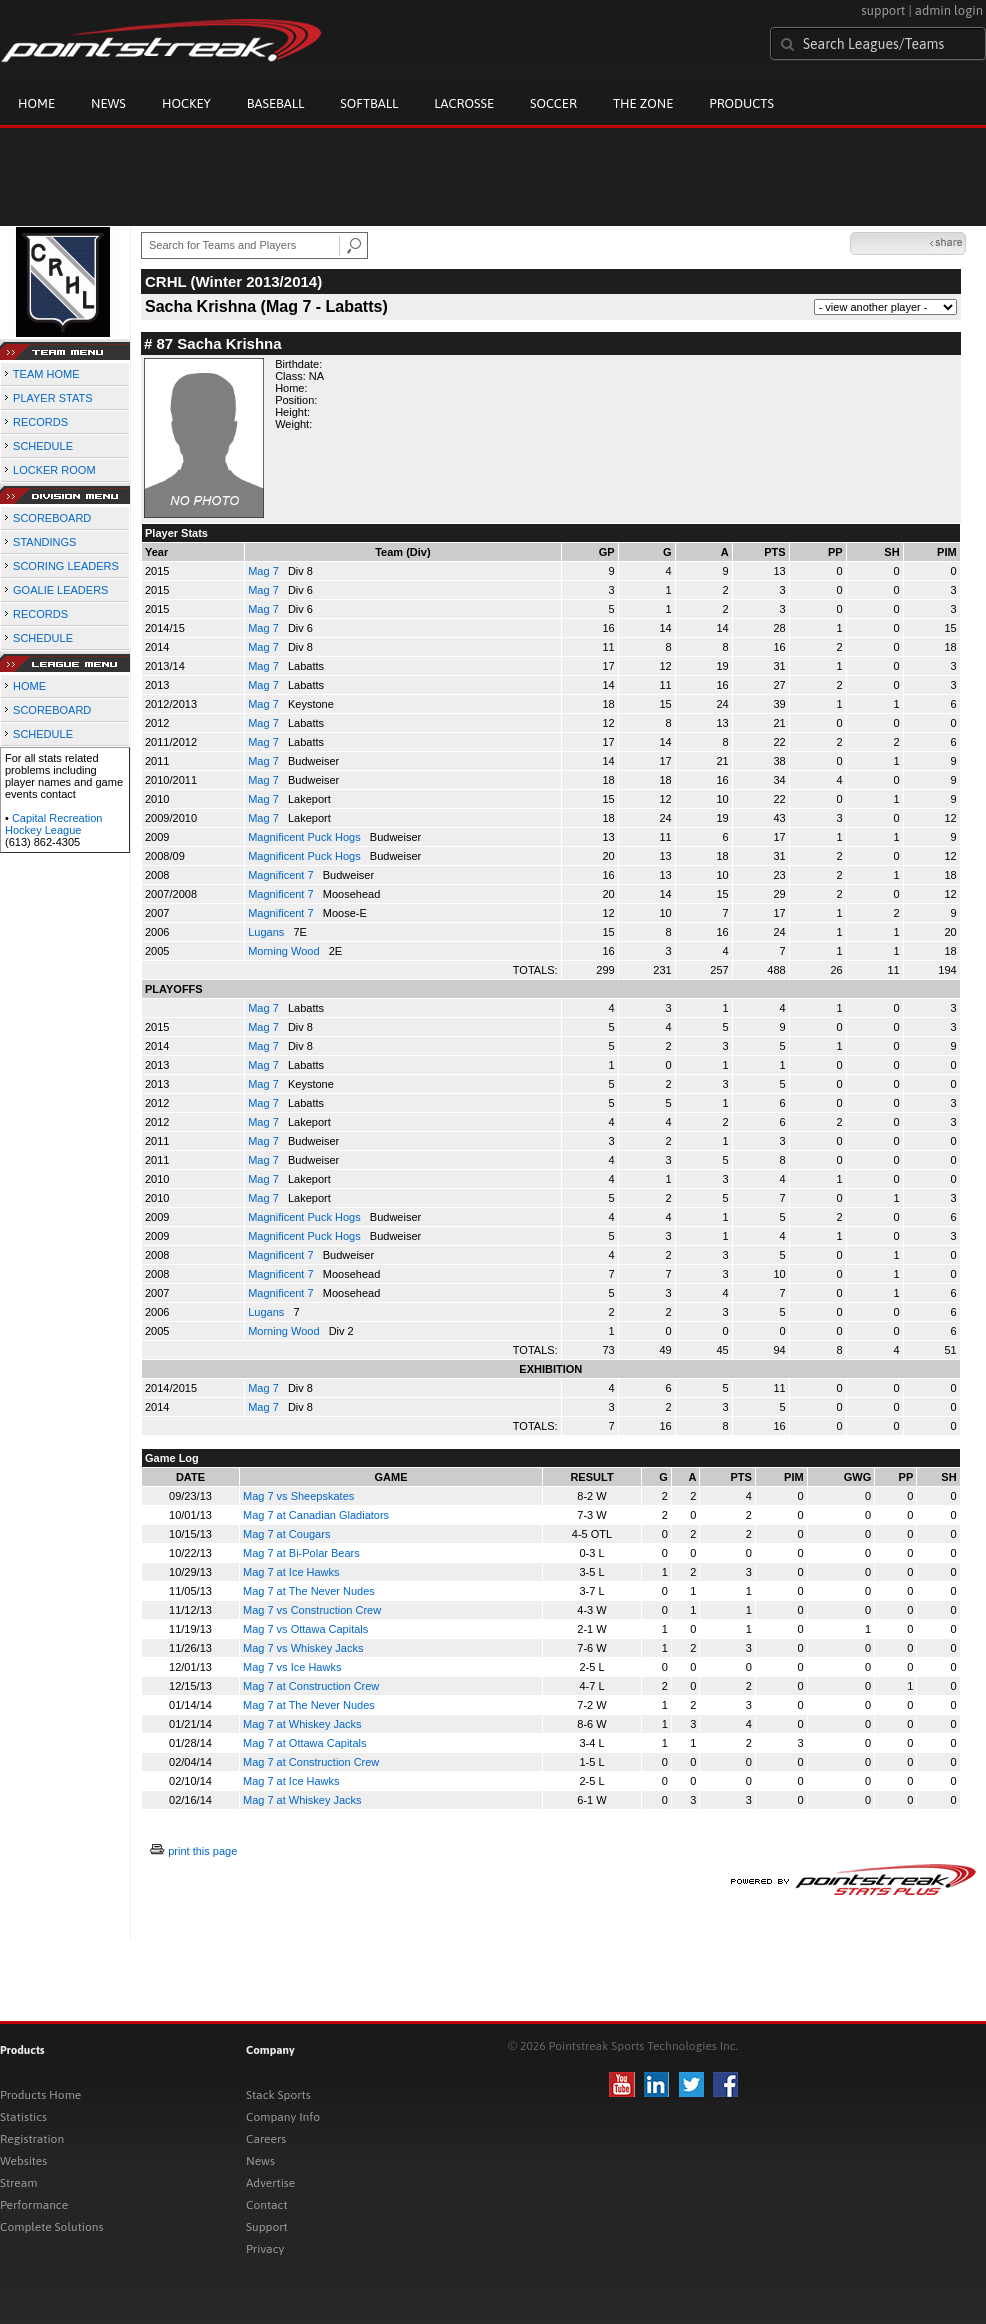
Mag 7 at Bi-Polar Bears (301, 1553)
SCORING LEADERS (66, 566)
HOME (29, 686)
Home (36, 103)
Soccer (553, 103)
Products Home (40, 2095)
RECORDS (40, 422)
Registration (32, 2139)
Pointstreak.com (161, 42)
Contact (267, 2205)
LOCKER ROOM (54, 470)
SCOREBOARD (52, 518)
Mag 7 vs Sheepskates (298, 1496)
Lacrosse (464, 103)
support (883, 10)
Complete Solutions (51, 2227)
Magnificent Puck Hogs (306, 837)
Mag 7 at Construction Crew (311, 1686)
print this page (202, 1851)
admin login (949, 10)
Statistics (23, 2117)
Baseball (276, 103)
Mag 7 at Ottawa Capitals (305, 1743)
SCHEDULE (43, 446)
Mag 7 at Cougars (286, 1534)
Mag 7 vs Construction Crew (312, 1610)
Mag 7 (265, 571)
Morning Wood (285, 951)
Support (267, 2227)
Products (741, 103)
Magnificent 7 (282, 875)
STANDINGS (44, 542)
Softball (369, 103)
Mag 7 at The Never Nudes (309, 1591)
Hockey (186, 103)
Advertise (270, 2183)
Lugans (267, 932)
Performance (34, 2205)
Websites (23, 2161)
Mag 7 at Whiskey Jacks (302, 1724)
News (108, 103)
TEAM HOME (46, 374)
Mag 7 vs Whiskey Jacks (303, 1648)
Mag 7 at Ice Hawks (291, 1572)
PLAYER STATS (52, 398)
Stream (18, 2183)
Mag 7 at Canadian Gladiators (316, 1515)
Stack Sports (278, 2095)
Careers (266, 2139)
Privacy (265, 2249)
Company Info (283, 2117)
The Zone (643, 103)
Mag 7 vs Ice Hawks (292, 1667)
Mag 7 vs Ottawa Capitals (305, 1629)
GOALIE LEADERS (60, 590)
